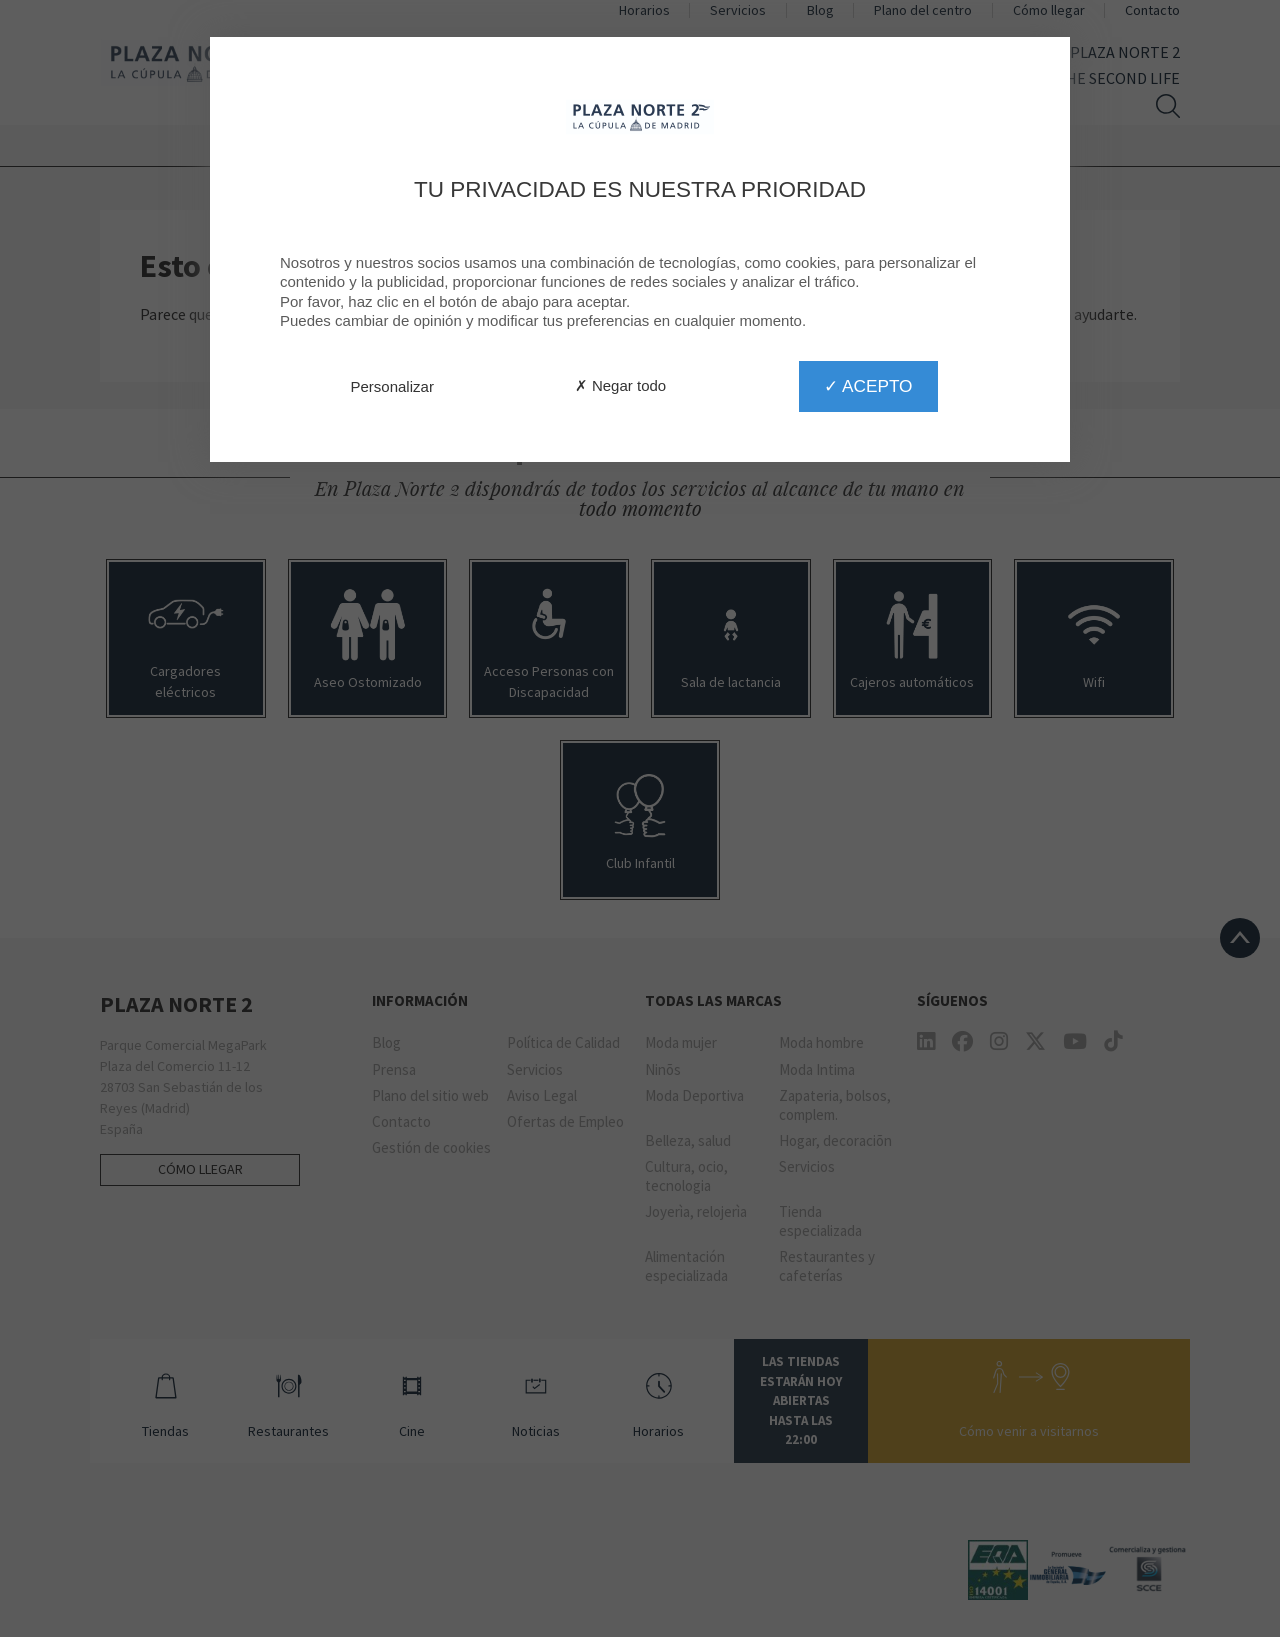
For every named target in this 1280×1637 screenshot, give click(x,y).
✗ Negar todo (620, 385)
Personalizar (392, 386)
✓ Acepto (868, 386)
